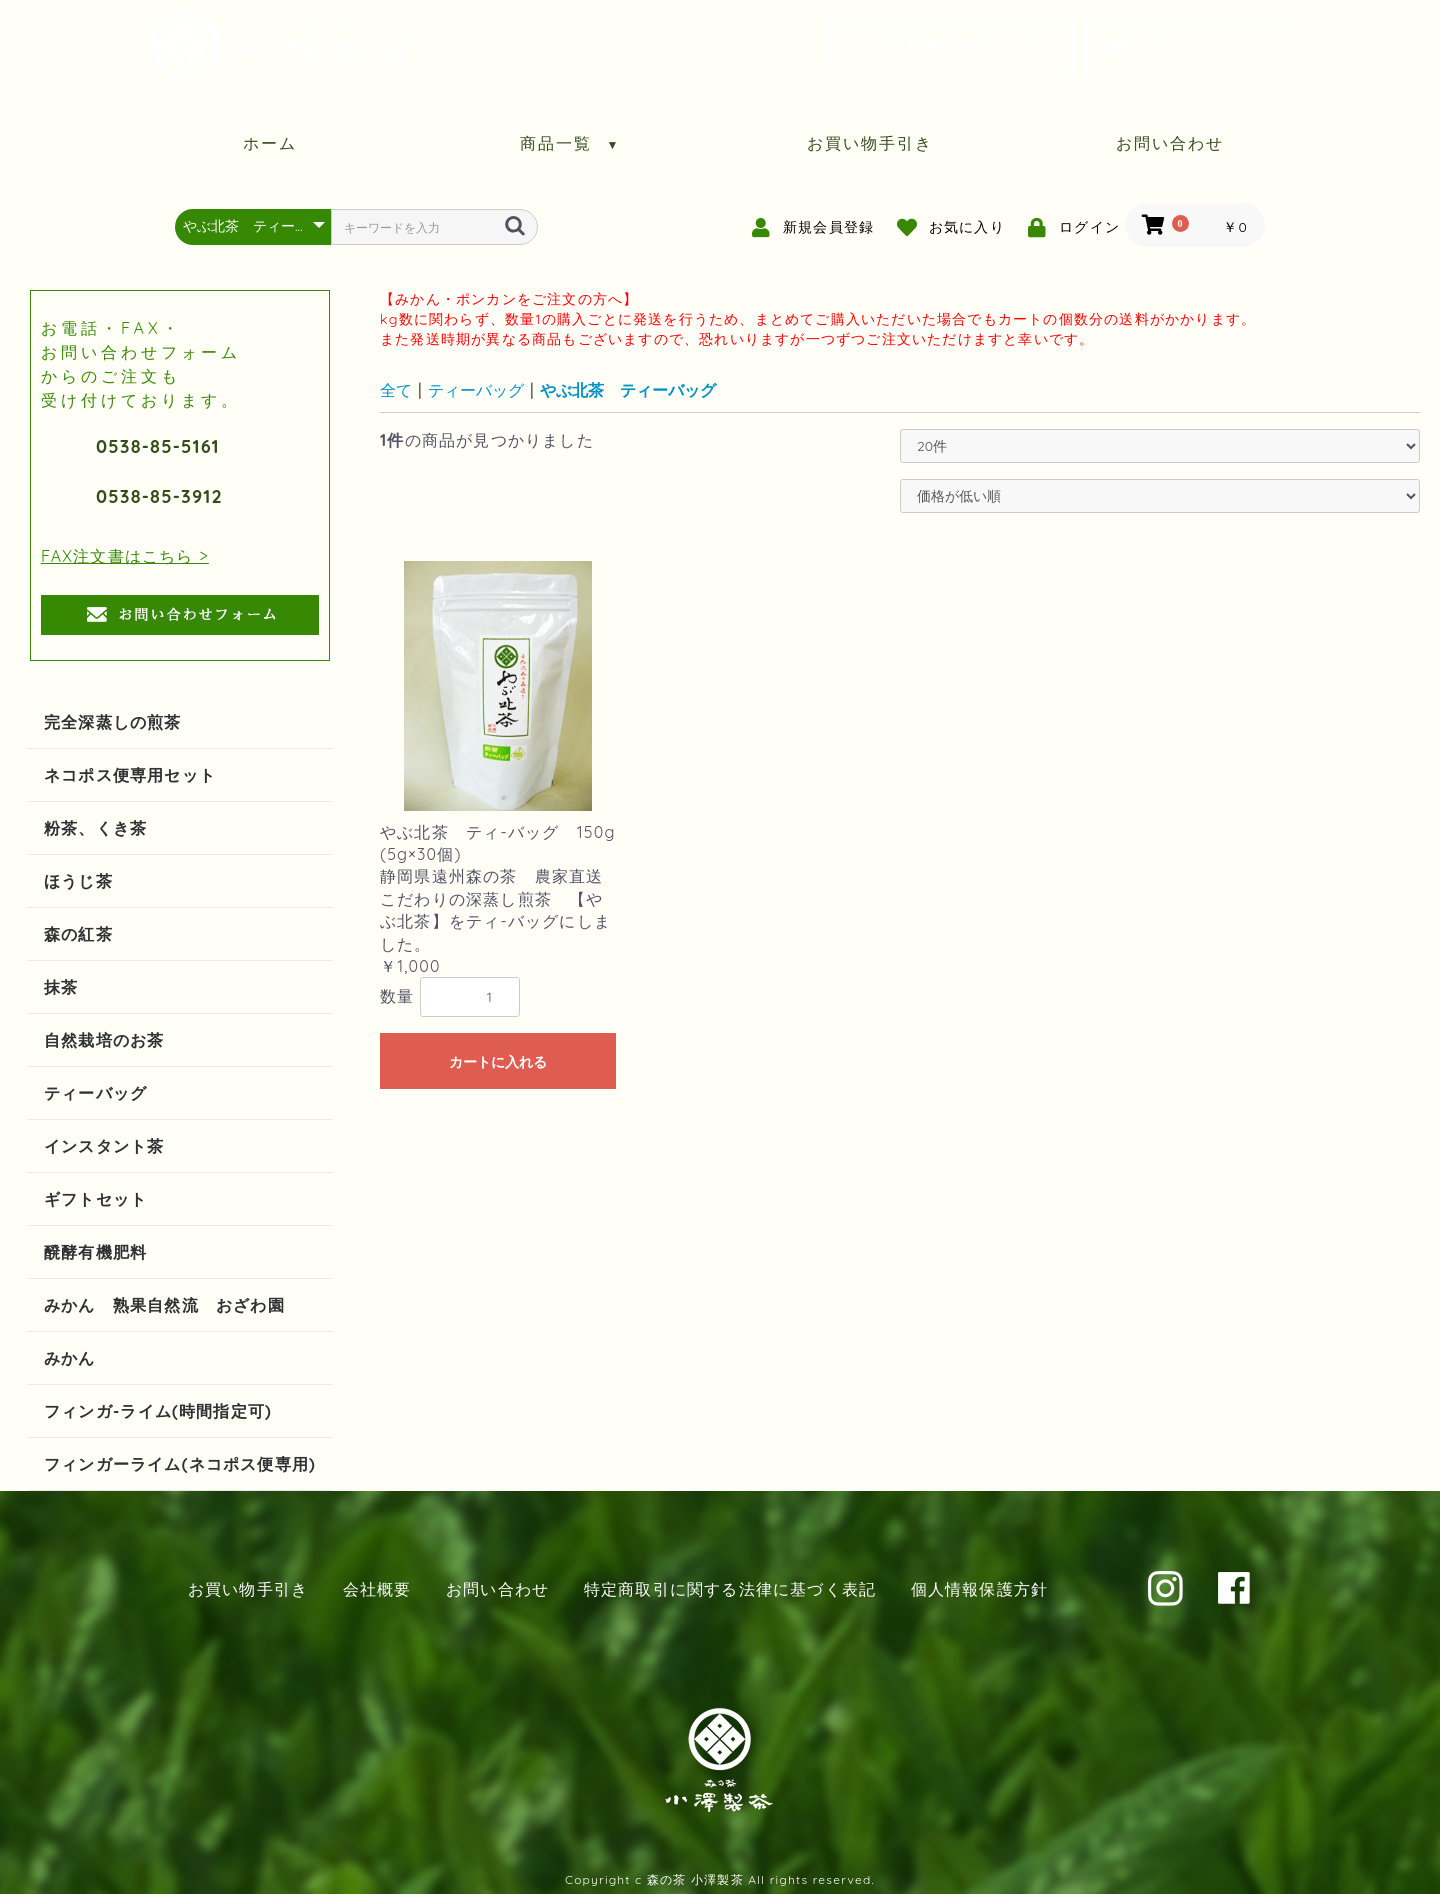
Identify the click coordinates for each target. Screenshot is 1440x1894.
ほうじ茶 (78, 881)
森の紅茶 (78, 934)
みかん (70, 1358)
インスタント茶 (104, 1146)
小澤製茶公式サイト (951, 46)
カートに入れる (498, 1062)
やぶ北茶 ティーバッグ (628, 390)
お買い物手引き (870, 143)
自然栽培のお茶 (104, 1040)
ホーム (270, 143)
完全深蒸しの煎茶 (113, 722)
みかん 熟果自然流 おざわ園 (164, 1305)
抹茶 (61, 987)
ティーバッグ (95, 1093)
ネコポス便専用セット (130, 775)
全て (396, 390)
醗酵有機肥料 (95, 1252)
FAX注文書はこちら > (125, 556)
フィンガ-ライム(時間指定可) (158, 1411)
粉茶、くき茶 (95, 828)
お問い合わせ (1180, 46)
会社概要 (377, 1589)
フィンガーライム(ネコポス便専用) (180, 1464)
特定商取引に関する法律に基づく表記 (730, 1589)
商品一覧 (570, 143)
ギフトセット (95, 1199)
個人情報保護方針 (980, 1589)
